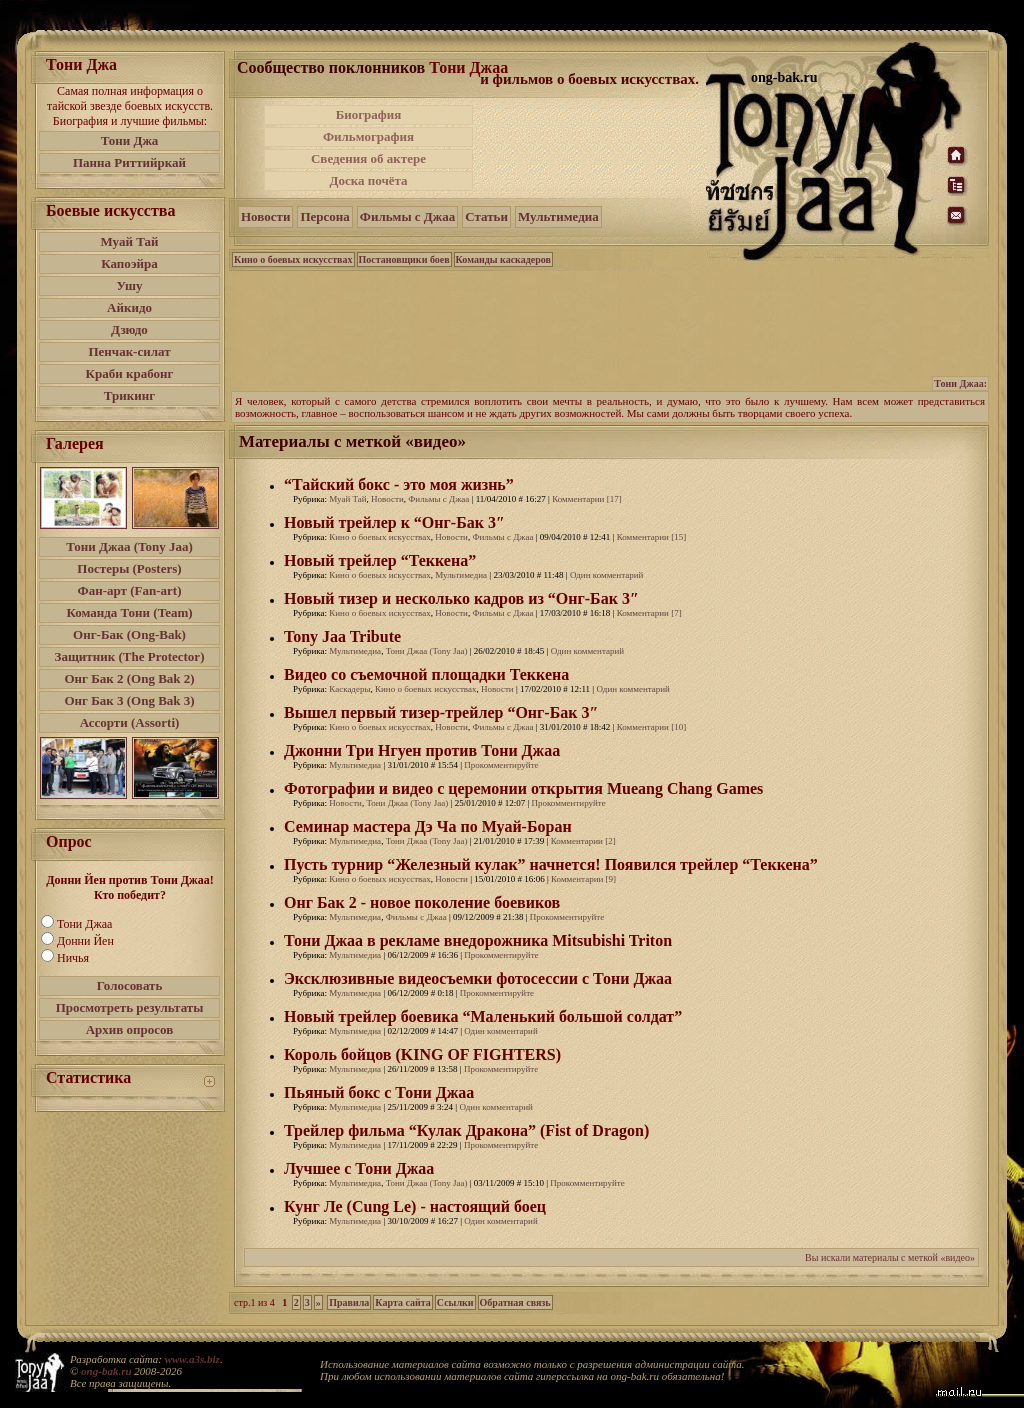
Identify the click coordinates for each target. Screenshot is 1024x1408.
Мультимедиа (558, 216)
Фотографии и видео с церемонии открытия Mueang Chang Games (523, 788)
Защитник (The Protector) (130, 656)
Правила (349, 1302)
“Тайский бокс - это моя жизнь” (399, 484)
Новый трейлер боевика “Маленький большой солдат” (483, 1016)
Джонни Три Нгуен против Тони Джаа (422, 750)
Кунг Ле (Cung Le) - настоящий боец (415, 1206)
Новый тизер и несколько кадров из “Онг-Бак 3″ (461, 598)
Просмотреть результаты (130, 1007)
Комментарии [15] (652, 537)
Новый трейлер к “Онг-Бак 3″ (394, 522)
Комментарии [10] (652, 727)
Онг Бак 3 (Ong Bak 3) (129, 700)
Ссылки (455, 1302)
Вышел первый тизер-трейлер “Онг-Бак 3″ (441, 712)
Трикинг (129, 395)
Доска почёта (368, 180)
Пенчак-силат (129, 351)
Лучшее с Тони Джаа (359, 1168)
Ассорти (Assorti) (130, 722)
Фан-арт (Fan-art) (130, 590)
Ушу (130, 285)
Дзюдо (129, 329)
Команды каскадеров (503, 259)
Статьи (486, 216)
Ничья (73, 958)
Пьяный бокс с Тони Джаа (379, 1092)
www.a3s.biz (192, 1359)
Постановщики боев (404, 259)
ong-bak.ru (106, 1371)
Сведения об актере (368, 158)
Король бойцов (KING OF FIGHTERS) (422, 1054)
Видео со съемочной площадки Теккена (426, 674)
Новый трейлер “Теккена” (380, 560)
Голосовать (130, 985)
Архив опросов (130, 1029)
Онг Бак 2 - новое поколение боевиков (422, 902)
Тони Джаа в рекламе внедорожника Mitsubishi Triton (478, 940)
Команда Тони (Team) (129, 612)
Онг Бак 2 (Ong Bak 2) (129, 678)
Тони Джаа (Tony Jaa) (129, 546)
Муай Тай (129, 241)
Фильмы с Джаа (407, 216)
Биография (369, 114)
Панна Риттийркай (129, 162)
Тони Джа (130, 140)
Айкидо (129, 307)
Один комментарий (606, 575)
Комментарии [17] (587, 499)
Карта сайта (402, 1302)
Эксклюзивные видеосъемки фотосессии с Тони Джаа (478, 978)
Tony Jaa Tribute (342, 636)
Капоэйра (129, 263)
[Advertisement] (591, 148)
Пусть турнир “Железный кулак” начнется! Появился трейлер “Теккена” (551, 864)
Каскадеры (349, 689)
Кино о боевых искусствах (293, 259)
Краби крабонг (130, 373)
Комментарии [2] (583, 841)
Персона (324, 216)
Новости (265, 216)
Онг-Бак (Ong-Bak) (129, 634)
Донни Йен (85, 941)
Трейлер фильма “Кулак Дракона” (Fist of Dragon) (466, 1130)
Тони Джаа (84, 924)
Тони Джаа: (960, 383)
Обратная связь (515, 1302)
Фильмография (368, 136)
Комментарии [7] (649, 613)
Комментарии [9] (583, 879)
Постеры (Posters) (129, 568)
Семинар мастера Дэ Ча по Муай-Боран (428, 826)
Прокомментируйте (501, 765)
